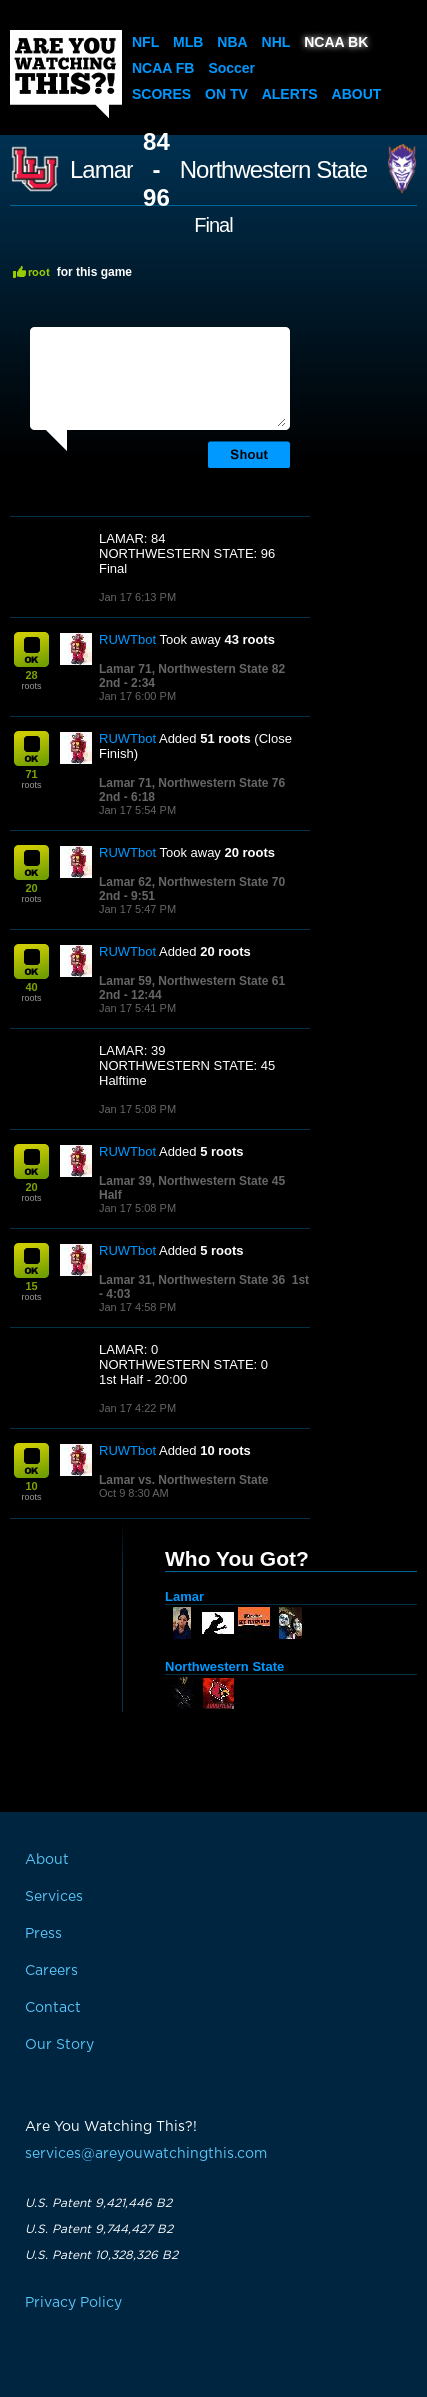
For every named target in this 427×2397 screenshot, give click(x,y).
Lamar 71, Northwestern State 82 (192, 669)
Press (43, 1934)
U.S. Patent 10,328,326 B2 (101, 2255)
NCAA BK (336, 42)
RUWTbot (127, 639)
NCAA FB (163, 68)
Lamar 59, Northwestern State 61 (192, 981)
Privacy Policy (73, 2303)
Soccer (231, 68)
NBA (232, 42)
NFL (145, 42)
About (357, 94)
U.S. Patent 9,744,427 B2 (99, 2229)
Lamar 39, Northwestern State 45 (192, 1181)
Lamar (101, 170)
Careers (51, 1971)
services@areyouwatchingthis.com (146, 2154)
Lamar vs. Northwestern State (183, 1480)
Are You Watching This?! (66, 74)
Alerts (290, 94)
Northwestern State (273, 170)
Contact (53, 2008)
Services (54, 1897)
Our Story (59, 2045)
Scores (161, 94)
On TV (226, 94)
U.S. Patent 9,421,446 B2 (98, 2203)
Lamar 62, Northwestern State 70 (192, 882)
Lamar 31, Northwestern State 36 (192, 1280)
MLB (188, 42)
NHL (276, 42)
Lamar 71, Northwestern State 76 (192, 783)
